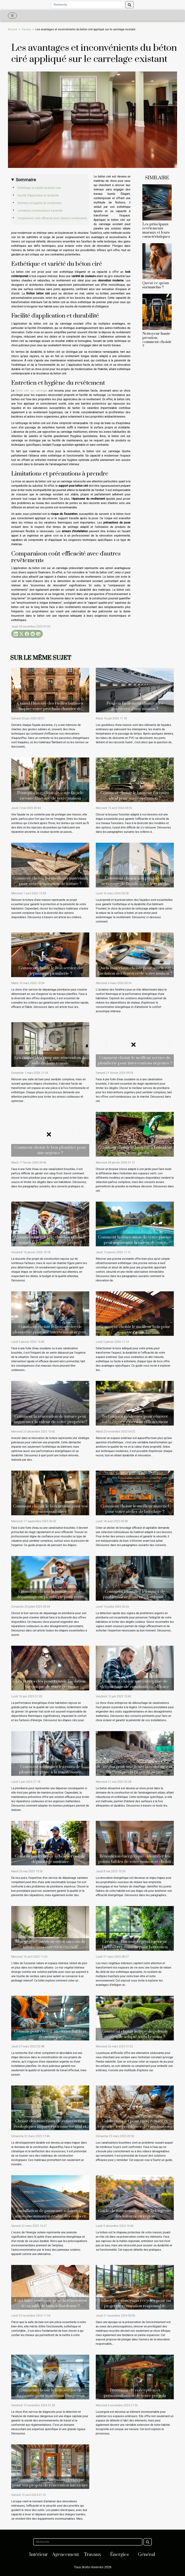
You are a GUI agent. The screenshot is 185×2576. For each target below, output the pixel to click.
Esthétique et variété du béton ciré (39, 188)
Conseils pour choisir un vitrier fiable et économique (50, 2034)
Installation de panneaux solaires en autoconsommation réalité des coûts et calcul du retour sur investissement (50, 2216)
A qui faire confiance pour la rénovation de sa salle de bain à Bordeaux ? (50, 2303)
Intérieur (38, 2555)
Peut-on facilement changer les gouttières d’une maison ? (134, 706)
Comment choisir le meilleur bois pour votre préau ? (135, 1329)
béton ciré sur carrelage (31, 390)
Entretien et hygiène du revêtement (39, 203)
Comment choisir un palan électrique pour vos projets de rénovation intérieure (50, 2482)
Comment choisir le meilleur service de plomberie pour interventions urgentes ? (135, 1060)
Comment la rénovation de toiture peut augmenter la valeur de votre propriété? (50, 1419)
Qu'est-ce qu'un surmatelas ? (155, 285)
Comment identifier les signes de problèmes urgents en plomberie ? (135, 1594)
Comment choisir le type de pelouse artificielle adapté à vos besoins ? (135, 2034)
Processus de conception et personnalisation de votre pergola (135, 2393)
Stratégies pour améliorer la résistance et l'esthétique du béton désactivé (135, 1769)
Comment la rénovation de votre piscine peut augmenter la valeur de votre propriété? (135, 1243)
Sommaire (26, 179)
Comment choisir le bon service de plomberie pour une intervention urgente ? (50, 1332)
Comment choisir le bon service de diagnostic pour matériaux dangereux (50, 2393)
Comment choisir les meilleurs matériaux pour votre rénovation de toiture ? (50, 881)
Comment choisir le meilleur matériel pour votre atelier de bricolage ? (135, 1509)
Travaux (26, 29)
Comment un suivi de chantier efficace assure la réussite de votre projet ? (50, 1240)
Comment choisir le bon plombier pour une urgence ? (50, 1150)
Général (146, 2555)
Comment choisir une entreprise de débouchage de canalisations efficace (135, 1684)
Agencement (65, 2555)
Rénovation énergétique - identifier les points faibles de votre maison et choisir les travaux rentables (134, 1862)
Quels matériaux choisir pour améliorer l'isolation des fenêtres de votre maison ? (135, 970)
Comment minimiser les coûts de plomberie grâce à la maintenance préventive (50, 1772)
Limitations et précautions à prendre (40, 210)
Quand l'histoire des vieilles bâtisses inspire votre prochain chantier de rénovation (50, 709)
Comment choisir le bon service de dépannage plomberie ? (50, 970)
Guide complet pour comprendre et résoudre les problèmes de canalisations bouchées (135, 2127)
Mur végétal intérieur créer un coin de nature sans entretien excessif (50, 1944)
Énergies (119, 2555)
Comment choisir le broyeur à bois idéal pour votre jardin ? (135, 1150)
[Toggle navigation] (12, 16)
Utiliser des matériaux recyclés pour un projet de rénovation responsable (135, 2303)
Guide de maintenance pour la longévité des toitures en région (134, 2213)
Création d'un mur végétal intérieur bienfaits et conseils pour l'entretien (135, 1944)
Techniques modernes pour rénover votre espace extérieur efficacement (135, 1419)
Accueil (12, 29)
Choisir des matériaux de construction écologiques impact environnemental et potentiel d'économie (50, 2127)
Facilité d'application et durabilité (38, 195)
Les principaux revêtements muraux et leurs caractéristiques (156, 230)
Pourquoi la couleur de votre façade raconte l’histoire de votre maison (50, 795)
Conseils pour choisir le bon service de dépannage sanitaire (50, 1859)
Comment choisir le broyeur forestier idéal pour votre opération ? (134, 795)
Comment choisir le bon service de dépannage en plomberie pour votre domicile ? (50, 1597)
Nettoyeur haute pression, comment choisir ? (156, 339)
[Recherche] (87, 4)
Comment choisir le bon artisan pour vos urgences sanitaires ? (50, 1509)
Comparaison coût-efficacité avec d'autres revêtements (52, 218)
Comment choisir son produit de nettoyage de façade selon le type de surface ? (134, 884)
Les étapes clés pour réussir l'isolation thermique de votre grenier (50, 1684)
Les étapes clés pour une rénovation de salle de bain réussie (50, 1060)
